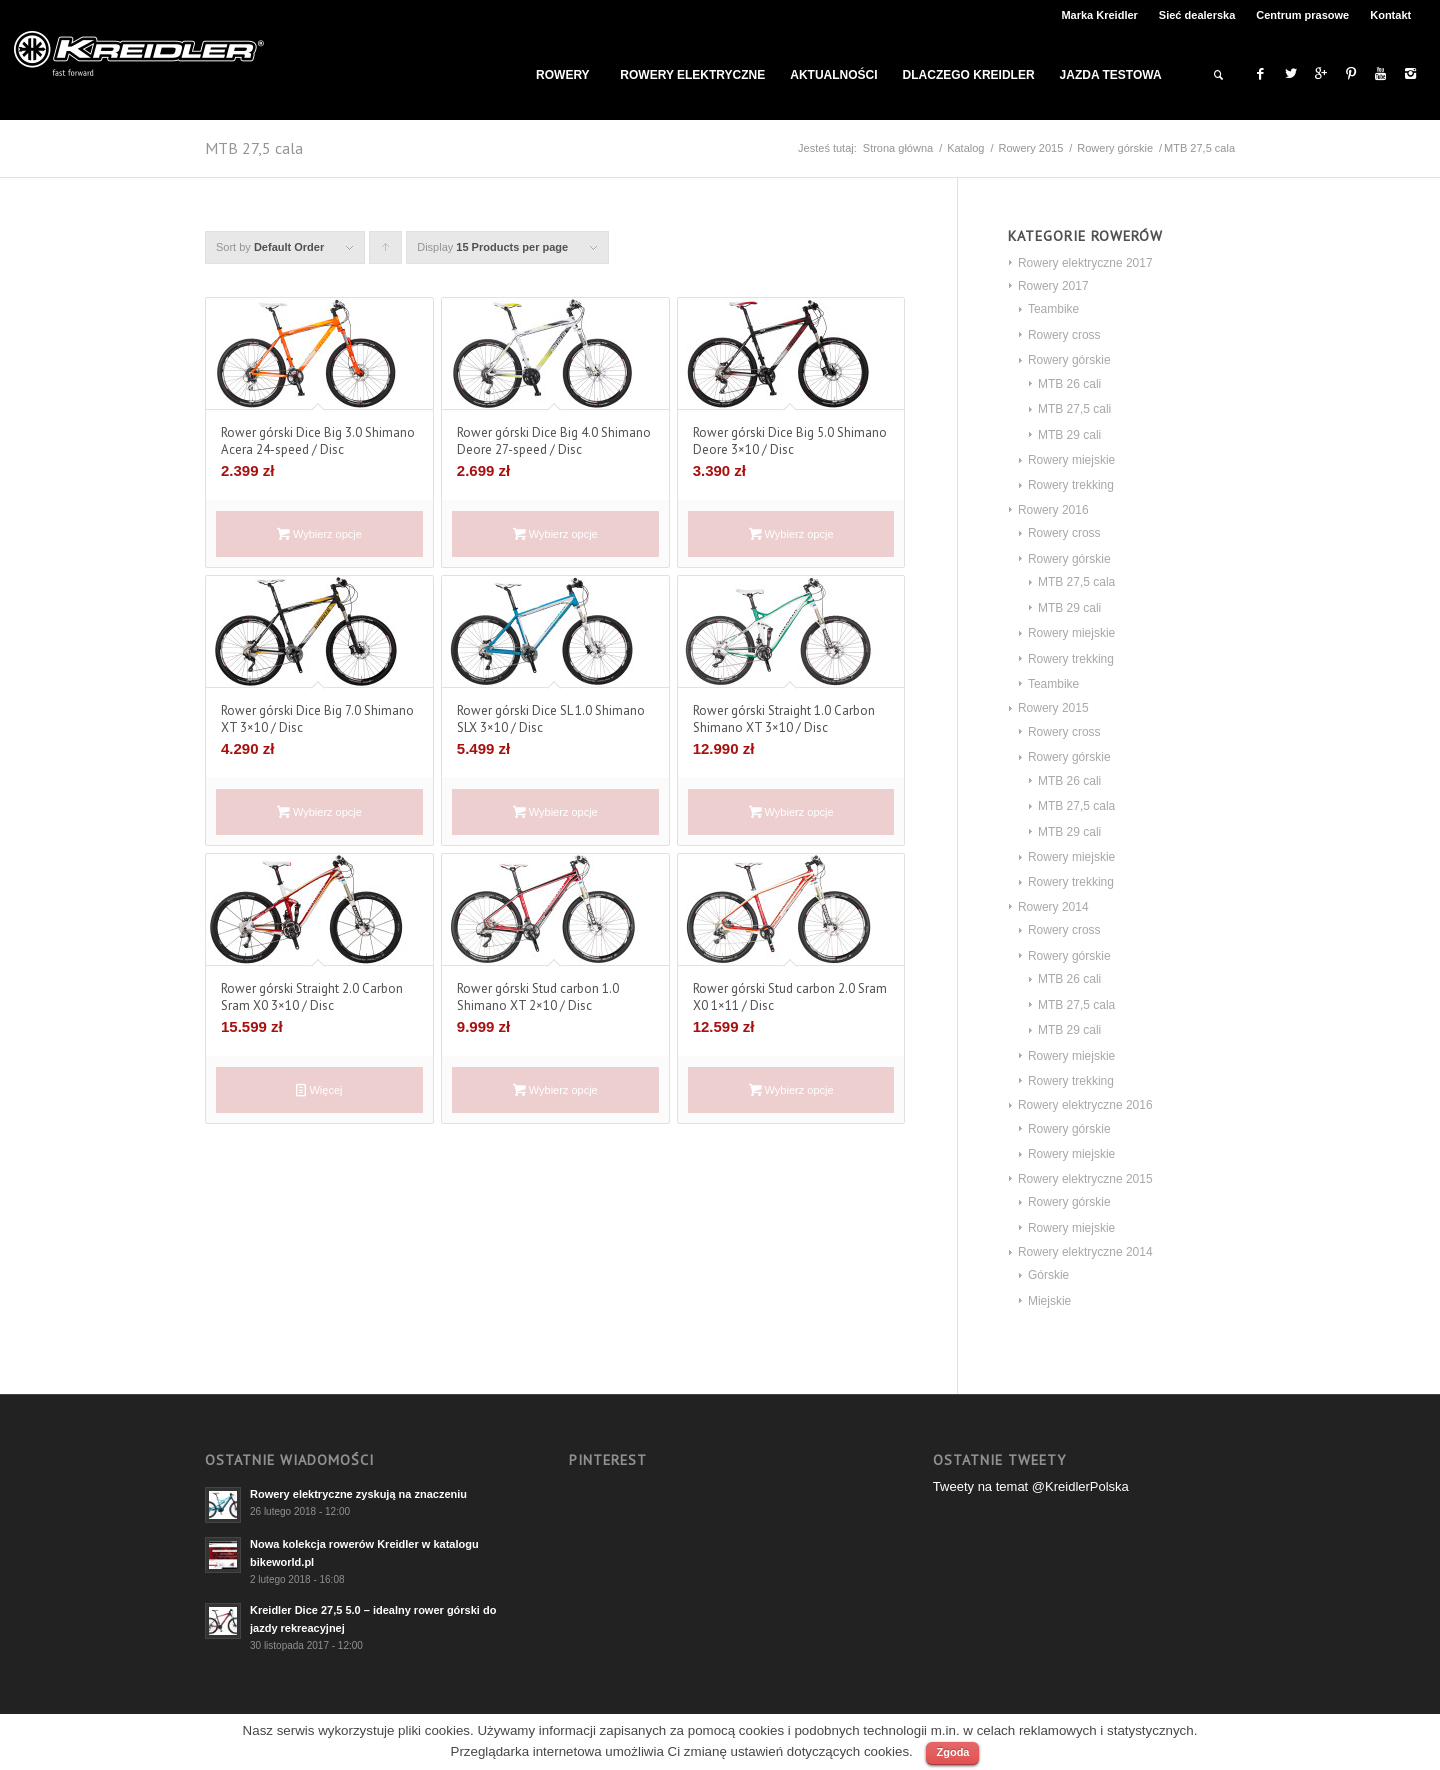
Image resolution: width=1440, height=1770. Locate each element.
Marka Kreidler (1099, 15)
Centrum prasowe (1302, 15)
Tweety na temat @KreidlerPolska (1031, 1486)
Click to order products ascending (386, 252)
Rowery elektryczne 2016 (1085, 1105)
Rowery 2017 (1053, 286)
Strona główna (898, 148)
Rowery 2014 (1053, 907)
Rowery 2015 (1030, 148)
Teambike (1053, 309)
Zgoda (952, 1752)
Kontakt (1390, 15)
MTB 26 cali (1069, 384)
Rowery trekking (1071, 485)
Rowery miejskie (1071, 460)
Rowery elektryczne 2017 (1085, 263)
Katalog (965, 148)
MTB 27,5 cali (1074, 409)
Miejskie (1049, 1301)
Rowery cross (1064, 335)
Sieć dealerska (1197, 15)
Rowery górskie (1115, 148)
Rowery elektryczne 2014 (1085, 1252)
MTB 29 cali (1069, 435)
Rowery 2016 (1053, 510)
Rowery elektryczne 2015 (1085, 1179)
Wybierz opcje (319, 534)
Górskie (1048, 1275)
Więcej (319, 1090)
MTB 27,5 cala (1076, 582)
